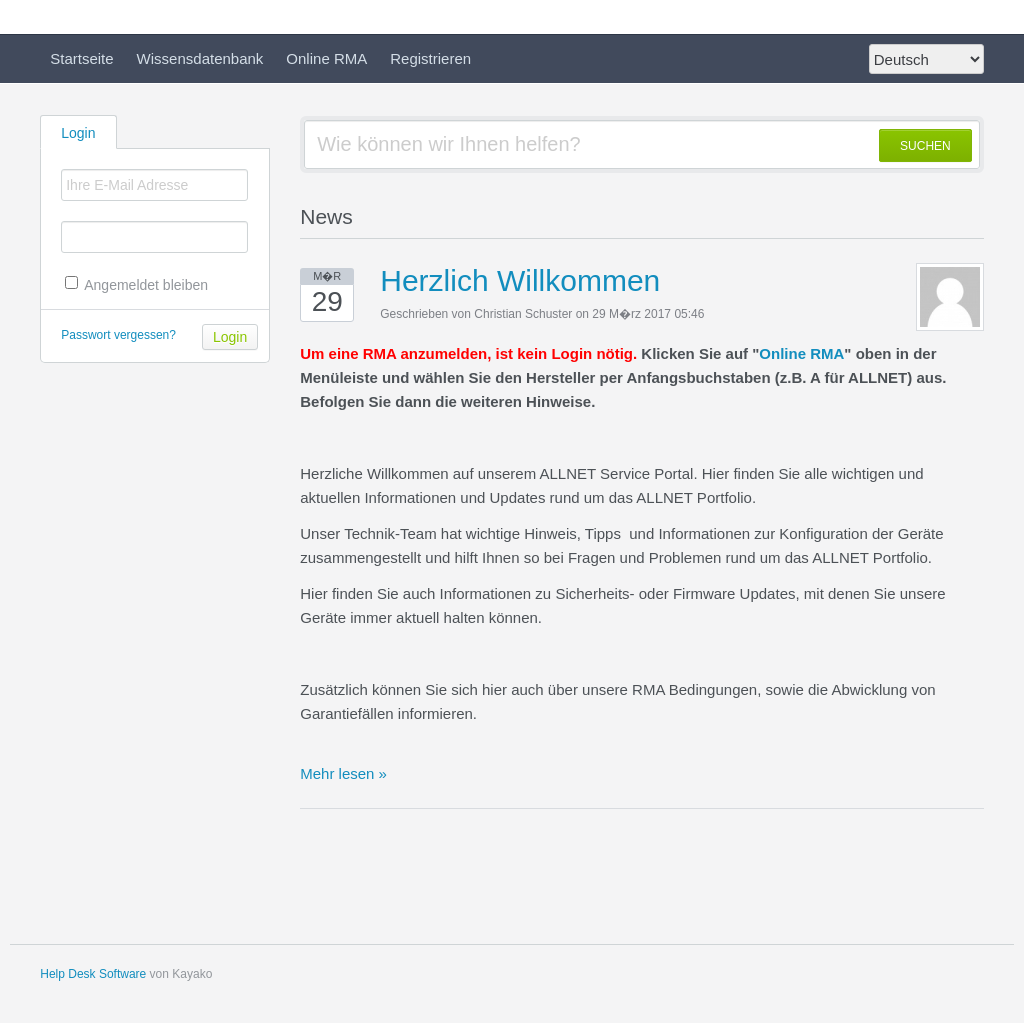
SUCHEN (925, 146)
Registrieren (430, 58)
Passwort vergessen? (118, 335)
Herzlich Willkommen (520, 280)
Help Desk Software (93, 974)
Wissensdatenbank (200, 58)
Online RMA (326, 58)
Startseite (81, 58)
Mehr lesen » (343, 773)
